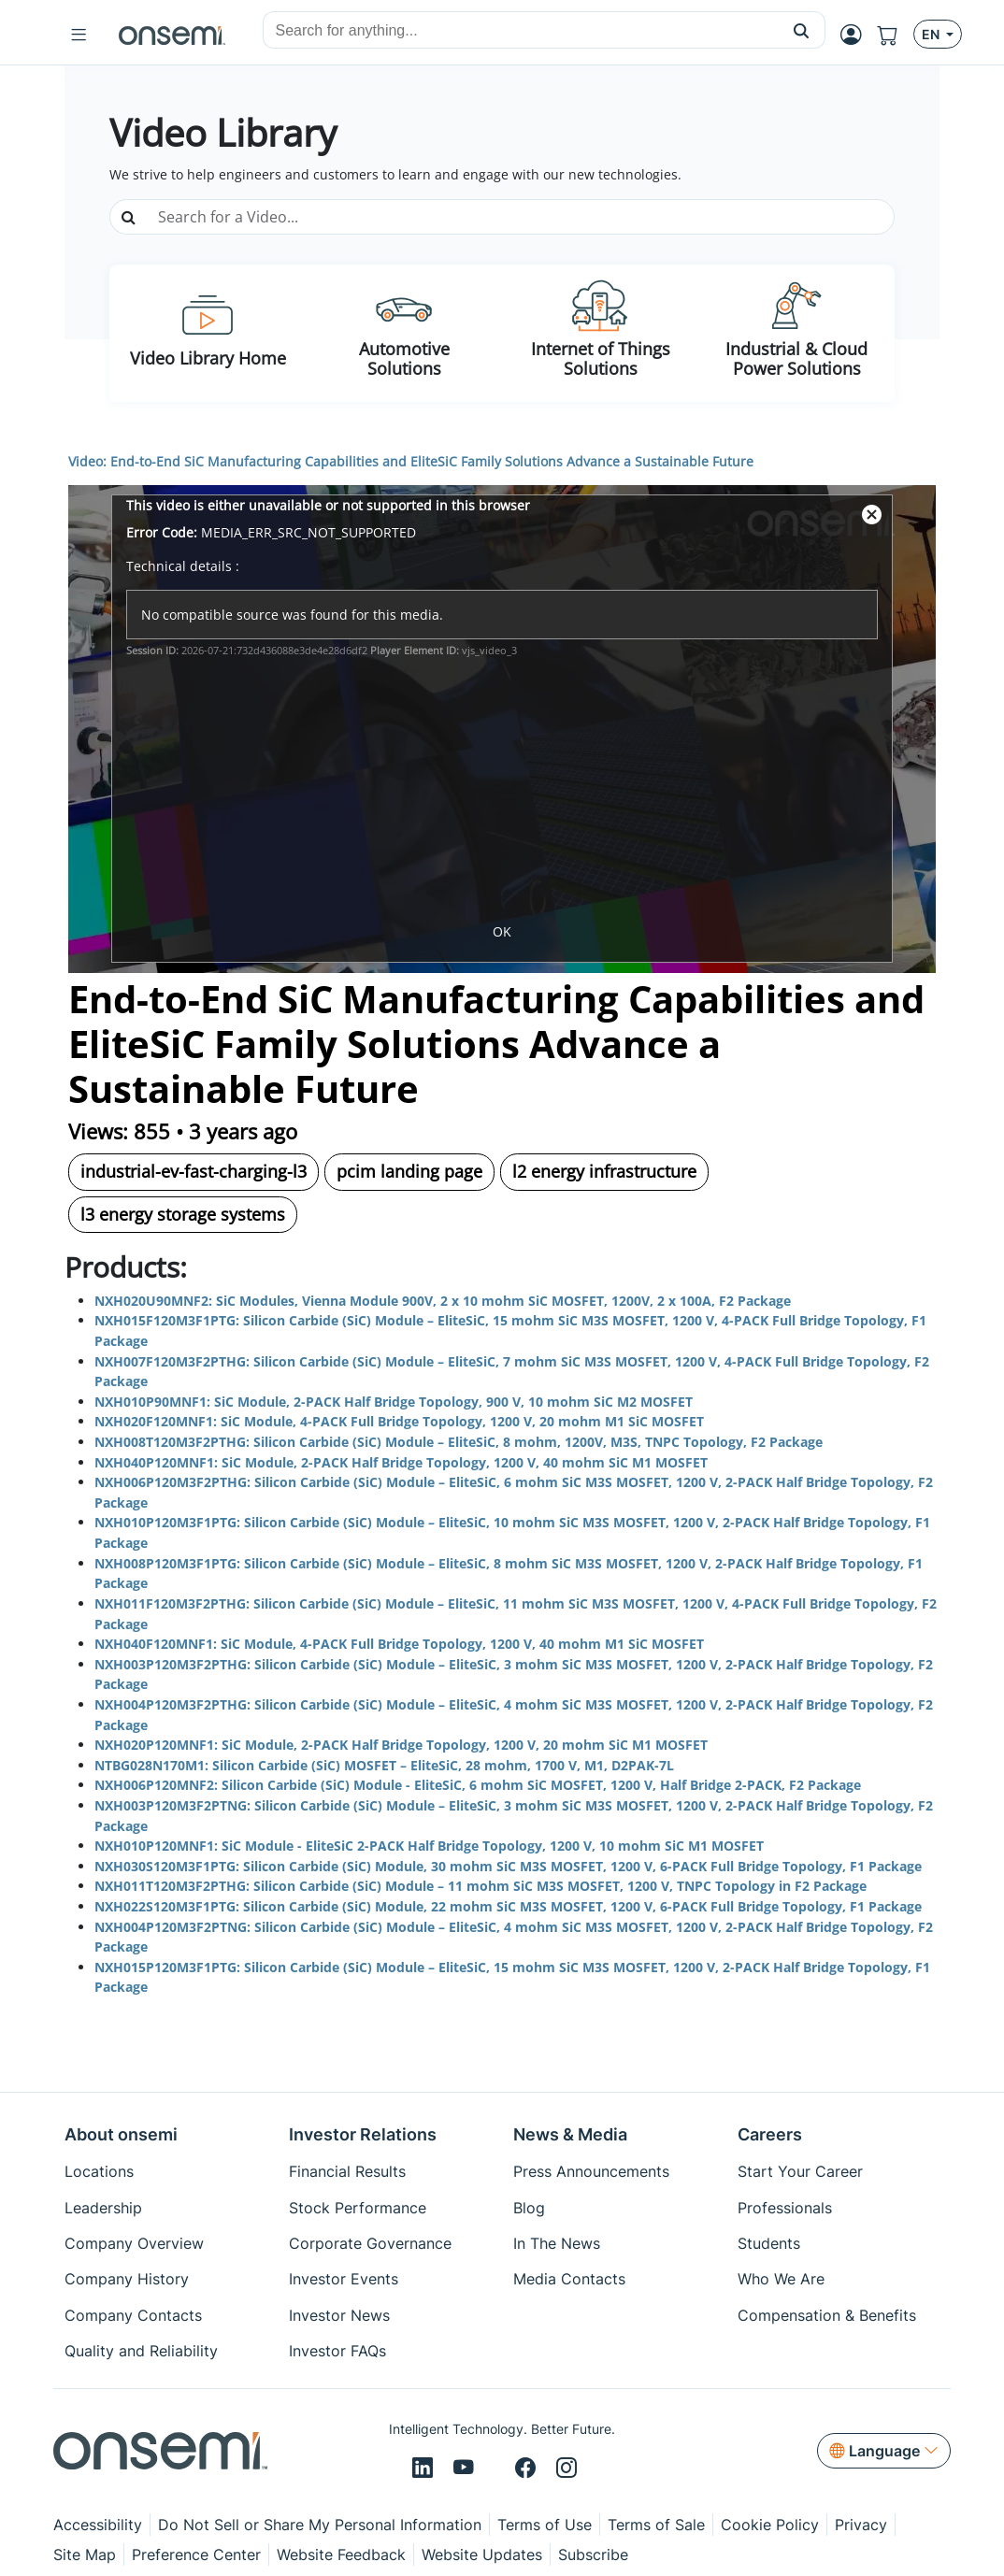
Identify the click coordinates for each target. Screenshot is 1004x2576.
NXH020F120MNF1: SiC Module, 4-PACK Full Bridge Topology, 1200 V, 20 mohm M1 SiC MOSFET (399, 1421)
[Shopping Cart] (895, 34)
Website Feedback (341, 2554)
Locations (99, 2171)
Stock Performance (357, 2207)
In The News (556, 2243)
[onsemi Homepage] (172, 34)
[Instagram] (566, 2468)
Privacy (861, 2524)
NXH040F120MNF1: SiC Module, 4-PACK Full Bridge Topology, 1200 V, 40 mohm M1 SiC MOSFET (399, 1644)
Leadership (103, 2207)
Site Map (84, 2554)
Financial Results (347, 2171)
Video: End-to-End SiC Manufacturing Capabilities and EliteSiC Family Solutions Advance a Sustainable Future (410, 461)
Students (769, 2243)
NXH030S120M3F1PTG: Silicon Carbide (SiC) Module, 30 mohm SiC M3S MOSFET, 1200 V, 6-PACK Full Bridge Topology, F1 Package (508, 1866)
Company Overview (134, 2243)
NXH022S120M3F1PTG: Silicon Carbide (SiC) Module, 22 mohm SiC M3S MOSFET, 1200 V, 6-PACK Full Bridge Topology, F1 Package (508, 1906)
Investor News (339, 2315)
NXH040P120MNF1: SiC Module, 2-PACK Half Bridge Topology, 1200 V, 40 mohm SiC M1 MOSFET (401, 1462)
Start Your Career (800, 2171)
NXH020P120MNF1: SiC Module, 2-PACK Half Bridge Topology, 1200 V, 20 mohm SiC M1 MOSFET (401, 1744)
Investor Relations (363, 2134)
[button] (801, 30)
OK (502, 931)
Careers (770, 2134)
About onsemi (121, 2134)
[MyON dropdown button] (857, 34)
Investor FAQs (337, 2350)
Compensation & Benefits (827, 2315)
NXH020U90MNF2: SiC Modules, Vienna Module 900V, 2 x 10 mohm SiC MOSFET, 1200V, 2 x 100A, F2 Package (442, 1300)
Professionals (785, 2207)
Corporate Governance (370, 2243)
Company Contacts (133, 2315)
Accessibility (97, 2524)
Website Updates (482, 2554)
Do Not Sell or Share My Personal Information (319, 2524)
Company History (127, 2278)
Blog (529, 2207)
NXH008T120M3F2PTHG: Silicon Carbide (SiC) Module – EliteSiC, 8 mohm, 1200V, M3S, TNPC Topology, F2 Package (458, 1442)
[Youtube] (466, 2468)
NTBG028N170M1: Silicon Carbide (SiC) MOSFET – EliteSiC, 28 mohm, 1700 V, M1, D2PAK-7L (384, 1765)
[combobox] (521, 31)
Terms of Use (544, 2524)
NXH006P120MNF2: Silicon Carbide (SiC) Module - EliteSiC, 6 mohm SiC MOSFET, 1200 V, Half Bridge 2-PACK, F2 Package (477, 1785)
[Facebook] (528, 2468)
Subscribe (593, 2554)
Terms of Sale (656, 2524)
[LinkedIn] (425, 2468)
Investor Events (343, 2278)
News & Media (570, 2134)
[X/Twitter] (497, 2468)
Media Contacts (569, 2278)
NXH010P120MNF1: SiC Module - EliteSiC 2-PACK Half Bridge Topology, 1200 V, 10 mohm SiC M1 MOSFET (429, 1845)
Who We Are (781, 2278)
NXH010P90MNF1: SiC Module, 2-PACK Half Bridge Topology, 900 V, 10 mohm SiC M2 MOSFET (393, 1401)
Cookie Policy (770, 2524)
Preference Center (196, 2554)
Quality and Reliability (141, 2350)
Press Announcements (591, 2171)
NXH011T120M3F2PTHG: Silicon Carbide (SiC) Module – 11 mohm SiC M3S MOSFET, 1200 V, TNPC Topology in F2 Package (480, 1886)
